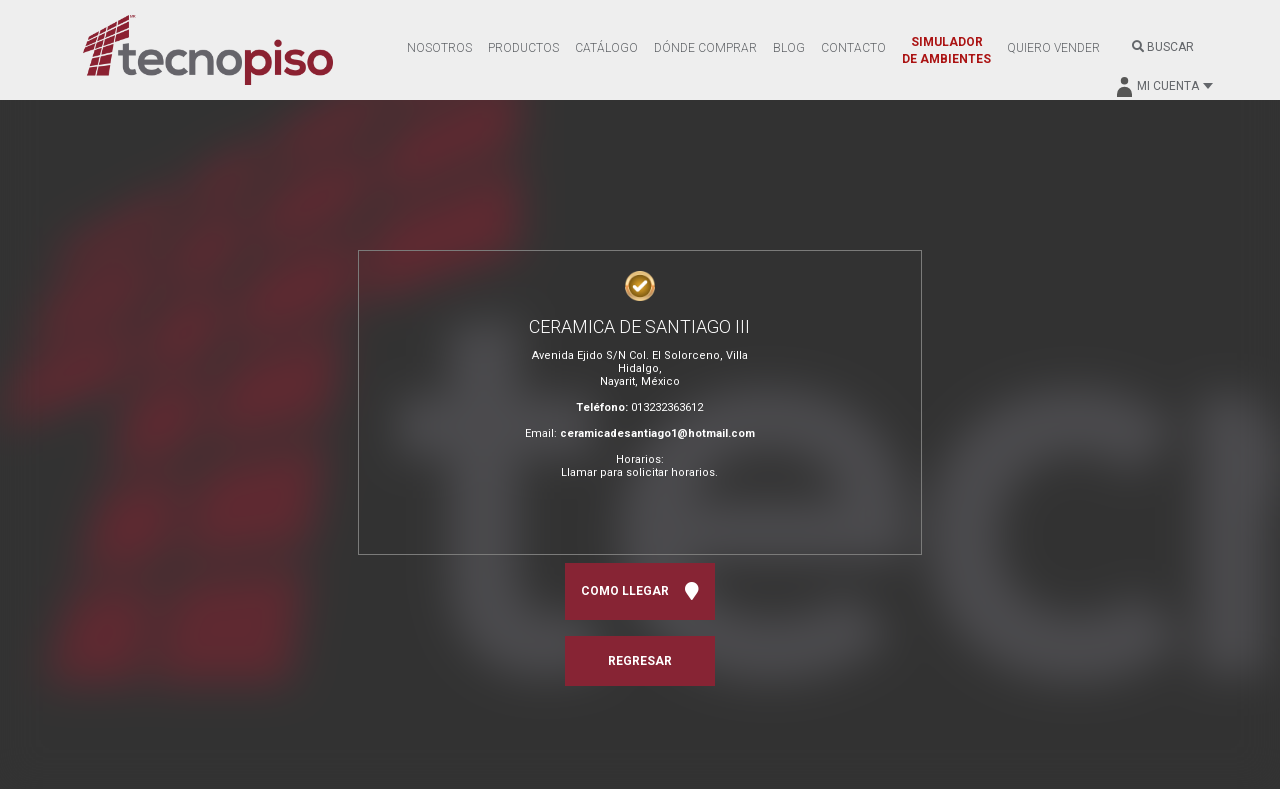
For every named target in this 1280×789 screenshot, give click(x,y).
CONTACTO (853, 48)
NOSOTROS (439, 48)
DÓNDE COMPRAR (705, 48)
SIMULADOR (946, 50)
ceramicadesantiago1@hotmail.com (657, 433)
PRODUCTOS (523, 48)
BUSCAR (1163, 47)
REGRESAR (640, 661)
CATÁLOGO (606, 48)
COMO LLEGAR (640, 591)
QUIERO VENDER (1053, 48)
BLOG (789, 48)
